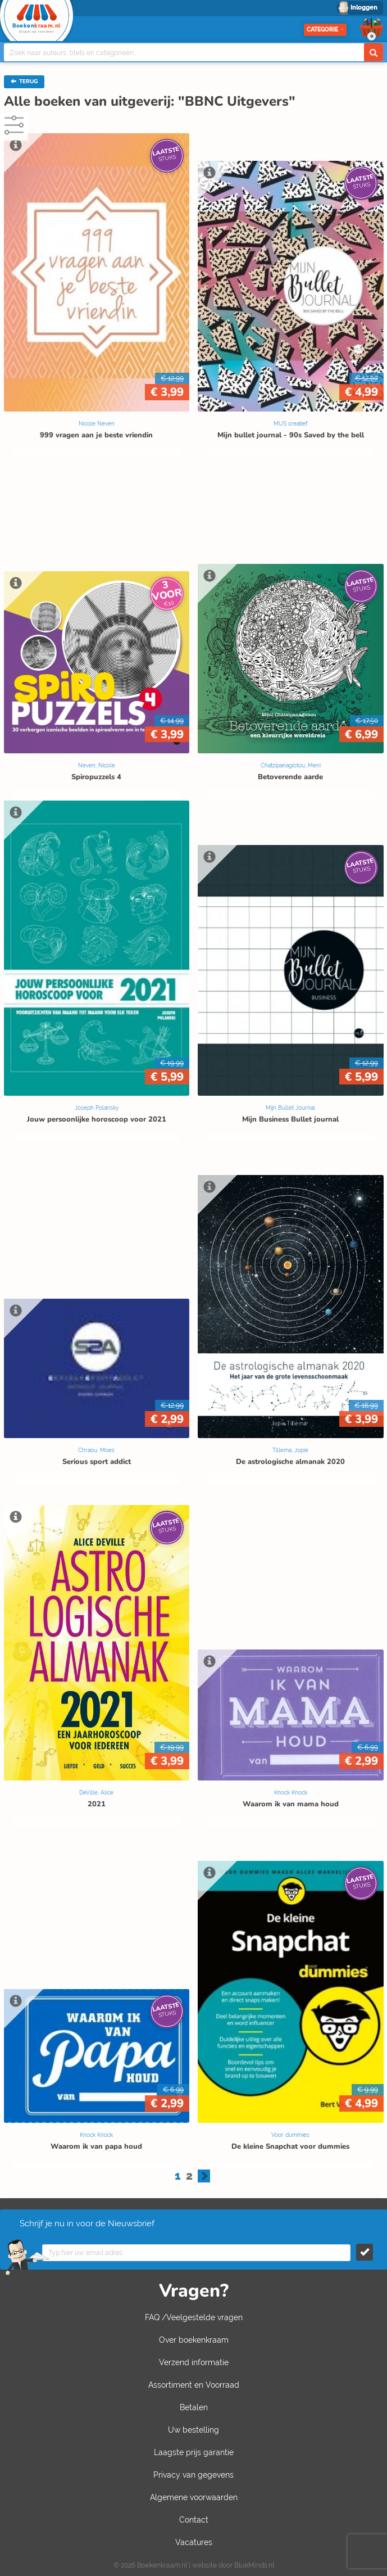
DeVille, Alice (96, 1792)
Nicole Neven (97, 424)
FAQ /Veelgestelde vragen (194, 2317)
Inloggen (363, 7)
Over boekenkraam (194, 2339)
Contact (193, 2519)
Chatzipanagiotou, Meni (291, 765)
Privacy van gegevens (193, 2474)
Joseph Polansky (97, 1108)
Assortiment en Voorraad (193, 2384)
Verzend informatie (194, 2362)
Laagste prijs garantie (194, 2452)
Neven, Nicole (96, 765)
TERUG (24, 81)
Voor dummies (290, 2135)
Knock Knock (290, 1792)
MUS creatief (290, 424)
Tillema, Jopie (290, 1450)
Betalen (194, 2407)
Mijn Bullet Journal (290, 1108)
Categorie (325, 29)
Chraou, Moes (96, 1450)
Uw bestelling (193, 2429)
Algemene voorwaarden (194, 2497)
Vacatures (193, 2542)
